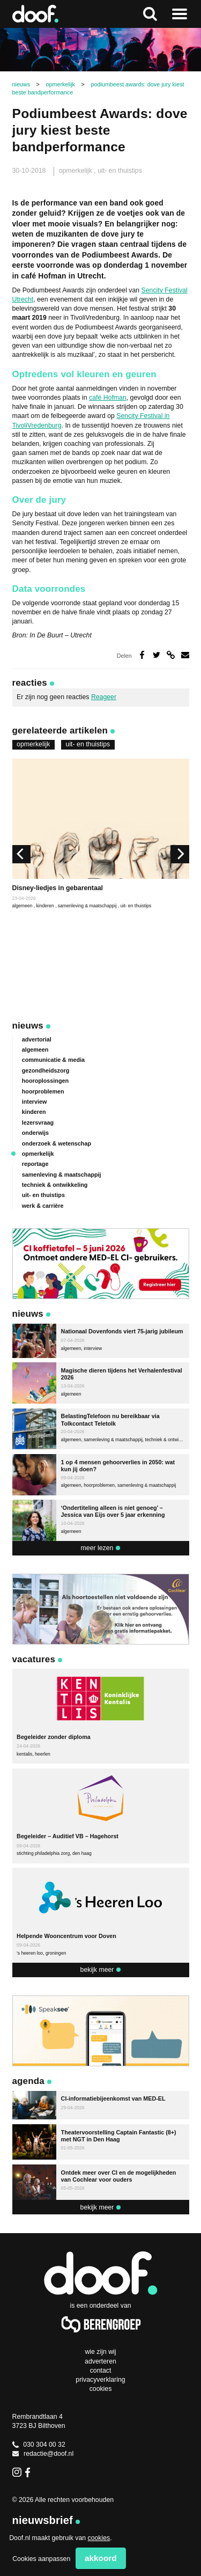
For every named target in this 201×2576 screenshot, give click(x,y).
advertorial (36, 1039)
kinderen (45, 905)
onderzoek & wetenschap (56, 1143)
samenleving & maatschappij (88, 905)
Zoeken (150, 14)
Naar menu (179, 14)
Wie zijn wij (100, 2351)
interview (34, 1101)
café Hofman (107, 397)
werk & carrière (43, 1205)
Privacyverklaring (100, 2379)
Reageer (103, 697)
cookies (99, 2538)
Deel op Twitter (157, 655)
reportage (35, 1164)
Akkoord (101, 2558)
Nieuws (27, 1026)
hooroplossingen (45, 1080)
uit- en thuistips (120, 170)
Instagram (16, 2472)
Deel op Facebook (142, 655)
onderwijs (35, 1132)
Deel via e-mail (185, 655)
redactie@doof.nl (43, 2453)
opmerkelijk (76, 170)
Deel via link (171, 655)
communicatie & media (53, 1059)
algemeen (23, 905)
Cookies (101, 2388)
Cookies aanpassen (41, 2559)
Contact (100, 2370)
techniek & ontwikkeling (55, 1184)
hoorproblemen (43, 1091)
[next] (179, 854)
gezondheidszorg (46, 1070)
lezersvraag (38, 1122)
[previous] (21, 854)
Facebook (29, 2472)
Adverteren (100, 2361)
